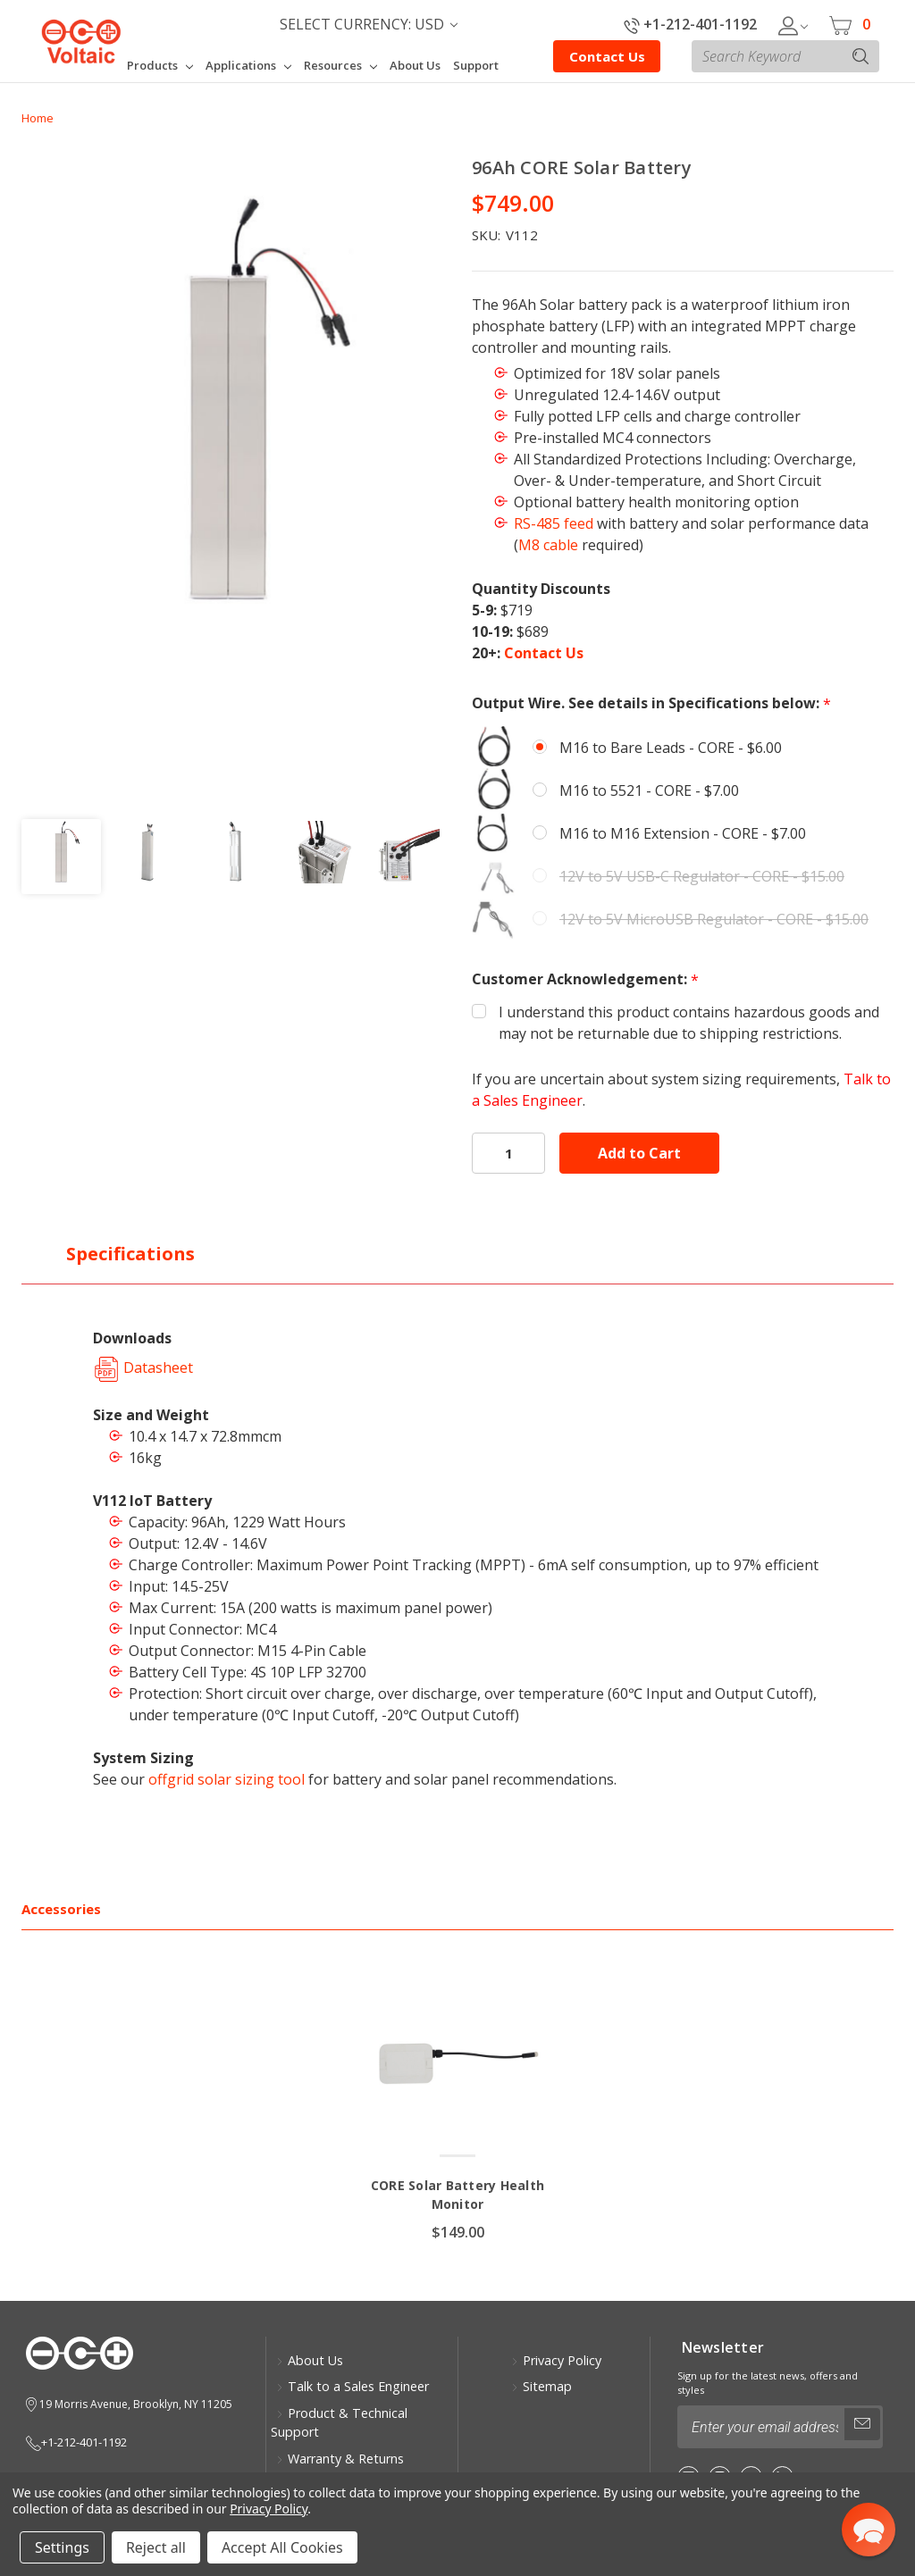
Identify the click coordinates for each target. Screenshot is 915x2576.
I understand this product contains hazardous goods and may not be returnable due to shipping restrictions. (689, 1022)
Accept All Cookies (282, 2547)
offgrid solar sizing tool (226, 1779)
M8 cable (548, 545)
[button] (869, 2530)
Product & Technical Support (339, 2423)
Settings (62, 2547)
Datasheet (143, 1367)
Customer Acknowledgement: (585, 979)
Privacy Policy (556, 2360)
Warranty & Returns (340, 2458)
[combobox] (785, 56)
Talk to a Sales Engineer (352, 2386)
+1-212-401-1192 (690, 24)
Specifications (130, 1254)
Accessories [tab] (61, 1909)
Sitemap (541, 2386)
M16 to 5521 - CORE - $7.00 (649, 790)
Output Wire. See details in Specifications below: (651, 703)
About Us (309, 2360)
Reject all (156, 2547)
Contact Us (607, 56)
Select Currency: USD (369, 24)
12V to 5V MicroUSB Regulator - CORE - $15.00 (714, 919)
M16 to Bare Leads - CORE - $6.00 (670, 747)
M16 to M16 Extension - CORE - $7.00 (682, 833)
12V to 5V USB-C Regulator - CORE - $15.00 (701, 876)
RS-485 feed (553, 523)
